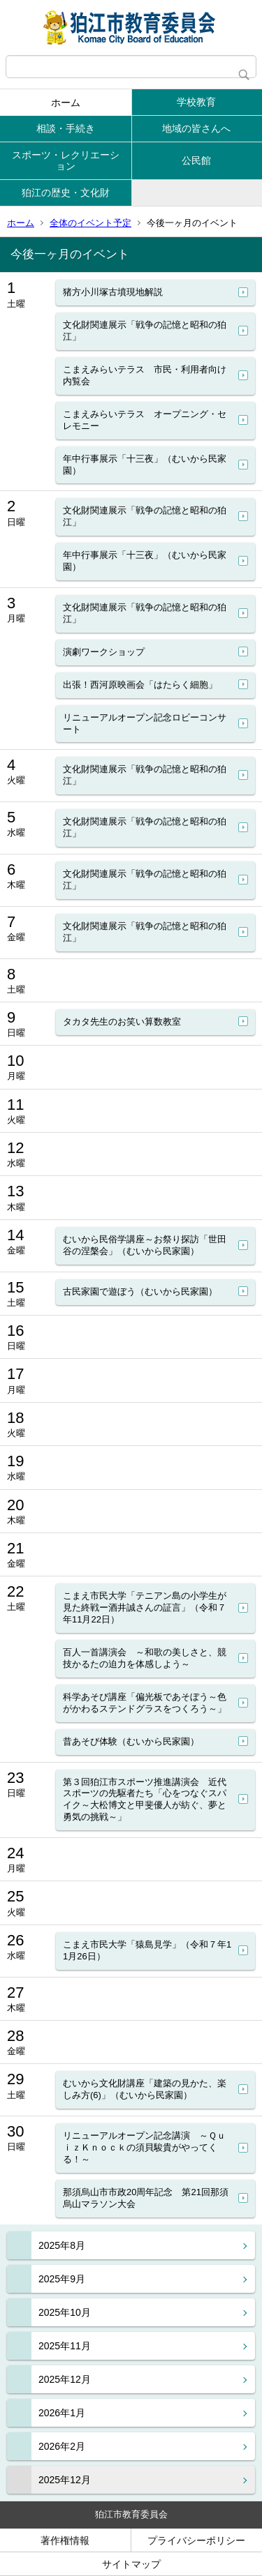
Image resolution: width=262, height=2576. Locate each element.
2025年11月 (64, 2345)
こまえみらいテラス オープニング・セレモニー (144, 420)
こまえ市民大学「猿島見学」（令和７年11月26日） (147, 1950)
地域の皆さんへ (196, 128)
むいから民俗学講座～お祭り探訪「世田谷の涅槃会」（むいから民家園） (144, 1245)
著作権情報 (65, 2540)
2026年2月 (61, 2446)
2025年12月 (64, 2379)
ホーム (65, 102)
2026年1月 (61, 2412)
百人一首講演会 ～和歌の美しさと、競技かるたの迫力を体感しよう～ (144, 1658)
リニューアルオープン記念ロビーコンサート (144, 723)
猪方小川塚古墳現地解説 (113, 292)
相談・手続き (65, 128)
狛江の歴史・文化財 (66, 192)
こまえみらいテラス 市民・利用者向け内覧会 (144, 375)
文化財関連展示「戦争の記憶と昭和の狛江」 (144, 330)
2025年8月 (61, 2245)
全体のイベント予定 (90, 223)
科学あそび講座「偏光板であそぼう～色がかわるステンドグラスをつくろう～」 (144, 1703)
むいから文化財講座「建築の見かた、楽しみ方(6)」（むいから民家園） (144, 2089)
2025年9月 (61, 2278)
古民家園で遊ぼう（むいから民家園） (140, 1291)
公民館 (196, 160)
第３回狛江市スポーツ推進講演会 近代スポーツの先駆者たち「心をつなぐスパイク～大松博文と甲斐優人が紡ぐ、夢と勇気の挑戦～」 (144, 1800)
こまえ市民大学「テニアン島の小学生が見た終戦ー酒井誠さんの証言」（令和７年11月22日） (144, 1607)
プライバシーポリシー (196, 2540)
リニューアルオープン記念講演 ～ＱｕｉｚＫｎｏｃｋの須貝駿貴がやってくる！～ (144, 2147)
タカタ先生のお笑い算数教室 (122, 1021)
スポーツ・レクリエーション (65, 160)
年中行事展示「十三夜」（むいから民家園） (144, 464)
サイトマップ (131, 2564)
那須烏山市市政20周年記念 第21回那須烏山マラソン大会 (145, 2198)
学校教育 (196, 101)
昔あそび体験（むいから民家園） (131, 1741)
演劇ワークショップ (104, 652)
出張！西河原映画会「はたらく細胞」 (140, 684)
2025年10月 (64, 2312)
